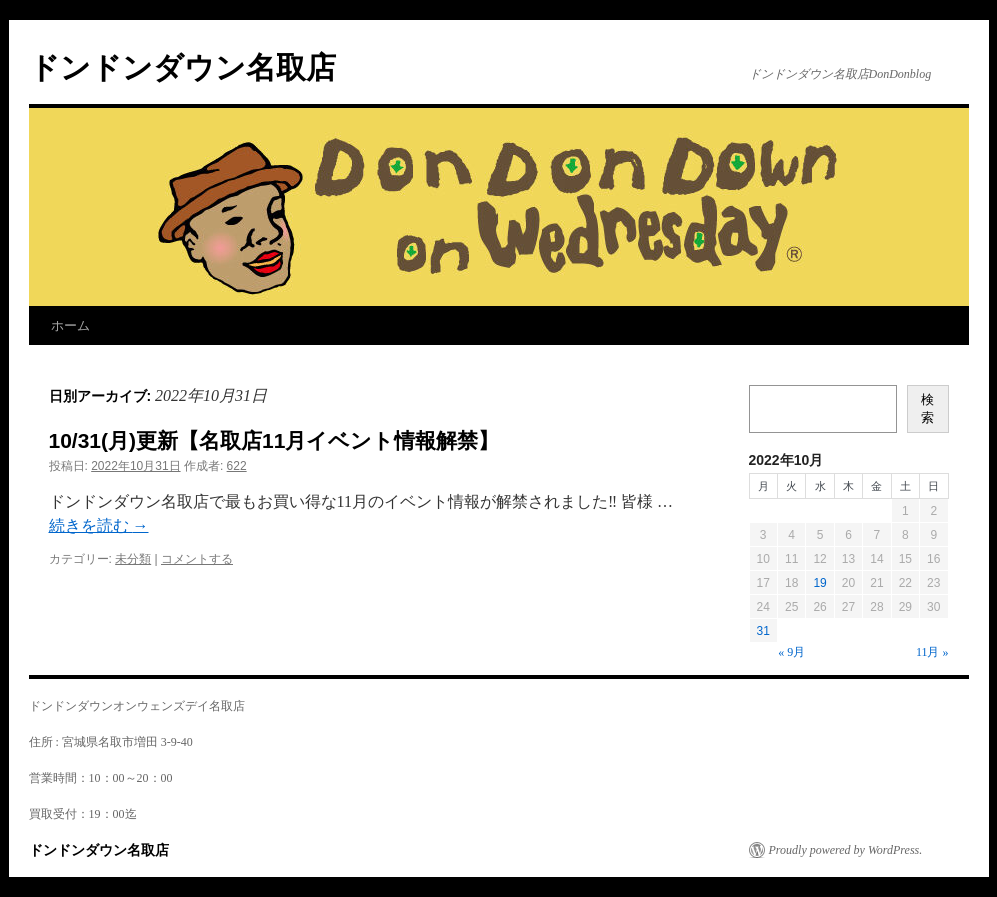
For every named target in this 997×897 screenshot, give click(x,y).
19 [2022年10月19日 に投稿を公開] (819, 583)
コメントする (197, 559)
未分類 (133, 559)
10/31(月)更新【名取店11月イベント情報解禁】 (274, 440)
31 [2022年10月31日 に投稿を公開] (763, 631)
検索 (927, 408)
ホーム (70, 325)
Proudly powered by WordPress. (846, 850)
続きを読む (99, 525)
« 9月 (791, 652)
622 (237, 466)
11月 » (932, 652)
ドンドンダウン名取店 (182, 67)
